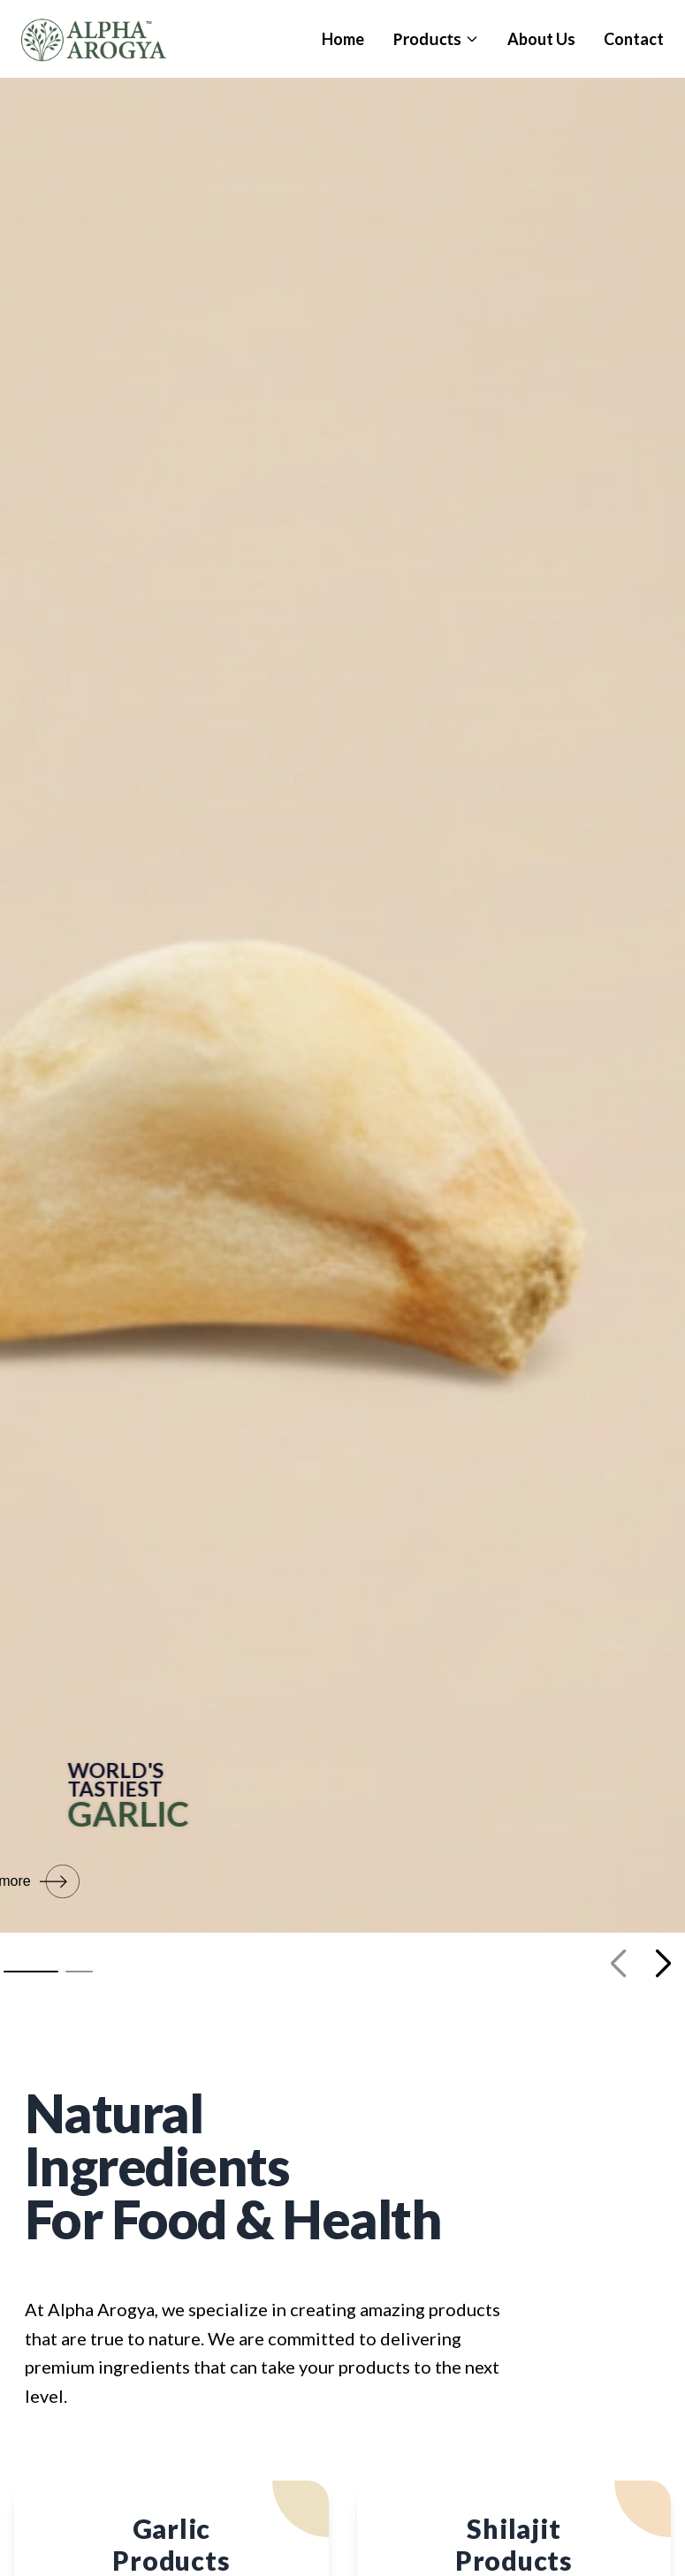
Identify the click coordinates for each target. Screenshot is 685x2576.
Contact (634, 39)
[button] (31, 1971)
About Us (541, 39)
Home (343, 39)
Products (435, 38)
